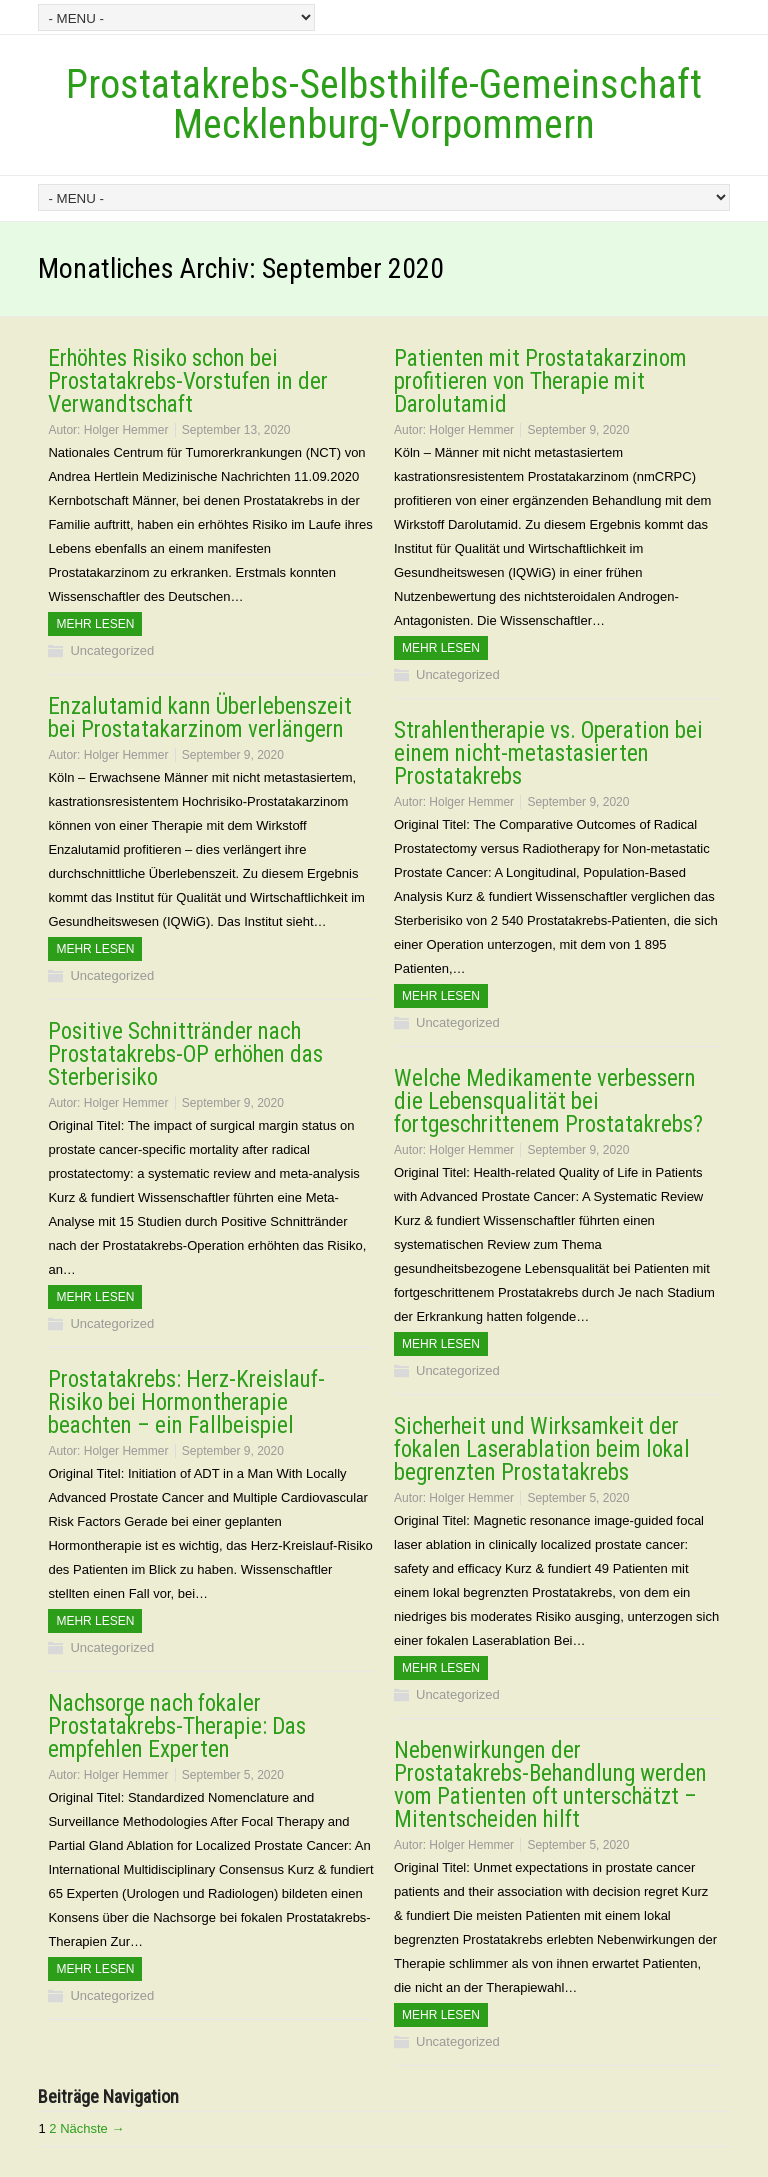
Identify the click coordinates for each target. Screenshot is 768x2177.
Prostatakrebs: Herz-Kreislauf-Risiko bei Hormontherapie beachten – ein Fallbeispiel (186, 1402)
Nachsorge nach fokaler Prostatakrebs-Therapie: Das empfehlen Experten (177, 1726)
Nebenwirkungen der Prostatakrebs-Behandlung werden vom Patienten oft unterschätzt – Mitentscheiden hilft (550, 1785)
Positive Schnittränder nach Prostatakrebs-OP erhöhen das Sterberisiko (185, 1054)
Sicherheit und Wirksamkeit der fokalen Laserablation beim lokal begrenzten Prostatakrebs (542, 1449)
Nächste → (92, 2128)
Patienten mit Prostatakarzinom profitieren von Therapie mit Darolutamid (540, 381)
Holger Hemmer (126, 430)
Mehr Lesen (95, 624)
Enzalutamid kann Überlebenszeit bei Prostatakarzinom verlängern (200, 718)
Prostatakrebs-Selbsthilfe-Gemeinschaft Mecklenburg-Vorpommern (384, 104)
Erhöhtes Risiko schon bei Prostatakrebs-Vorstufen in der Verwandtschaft (188, 381)
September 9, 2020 (578, 430)
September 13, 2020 (236, 430)
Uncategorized (112, 650)
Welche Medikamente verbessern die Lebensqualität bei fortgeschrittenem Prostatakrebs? (548, 1101)
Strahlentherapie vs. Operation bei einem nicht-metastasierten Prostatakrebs (548, 753)
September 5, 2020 (578, 1498)
